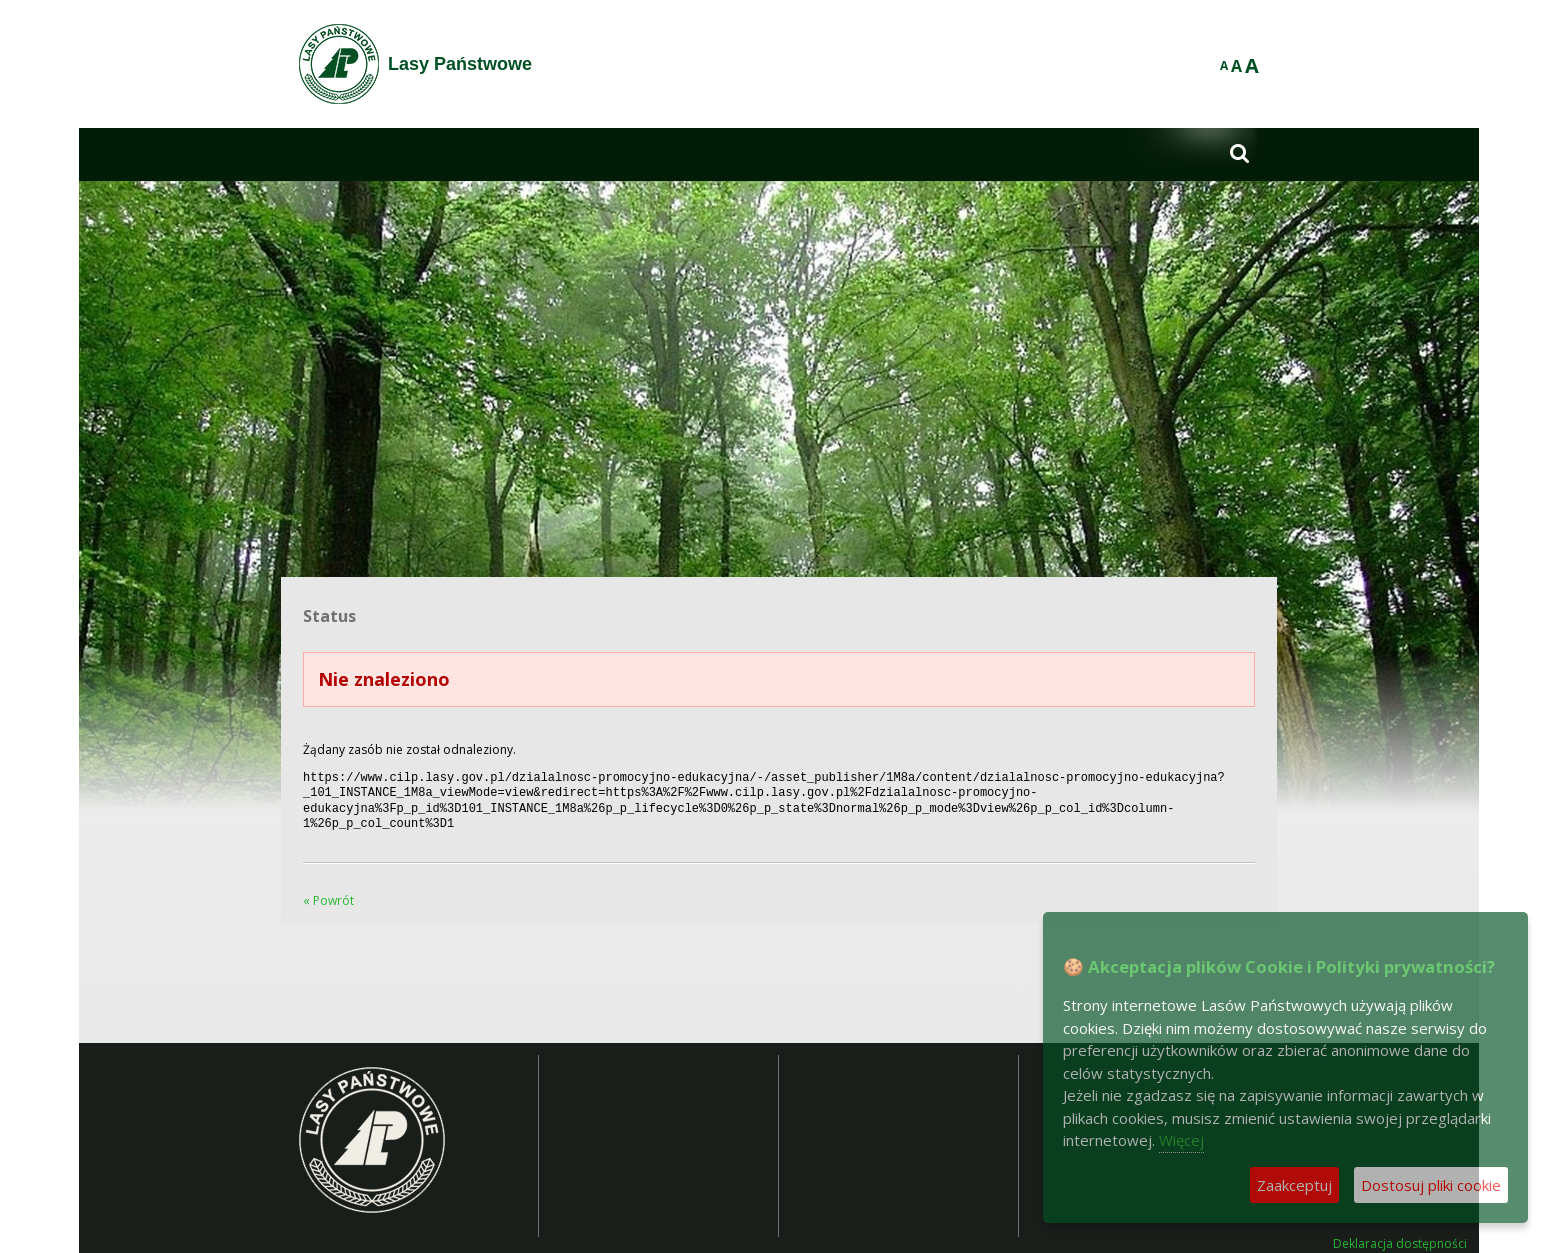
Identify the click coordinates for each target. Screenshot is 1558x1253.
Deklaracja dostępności (1400, 1236)
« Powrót (328, 892)
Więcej (1181, 1140)
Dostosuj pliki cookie (1431, 1185)
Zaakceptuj (1294, 1185)
